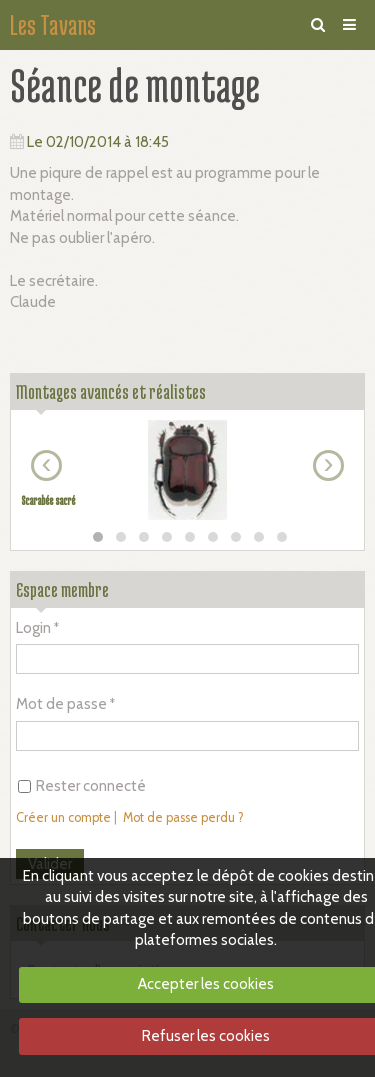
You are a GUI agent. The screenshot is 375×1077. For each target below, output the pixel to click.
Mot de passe (61, 704)
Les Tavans (53, 25)
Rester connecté (82, 786)
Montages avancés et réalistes (111, 391)
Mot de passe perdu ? (183, 817)
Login (33, 628)
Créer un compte (63, 817)
